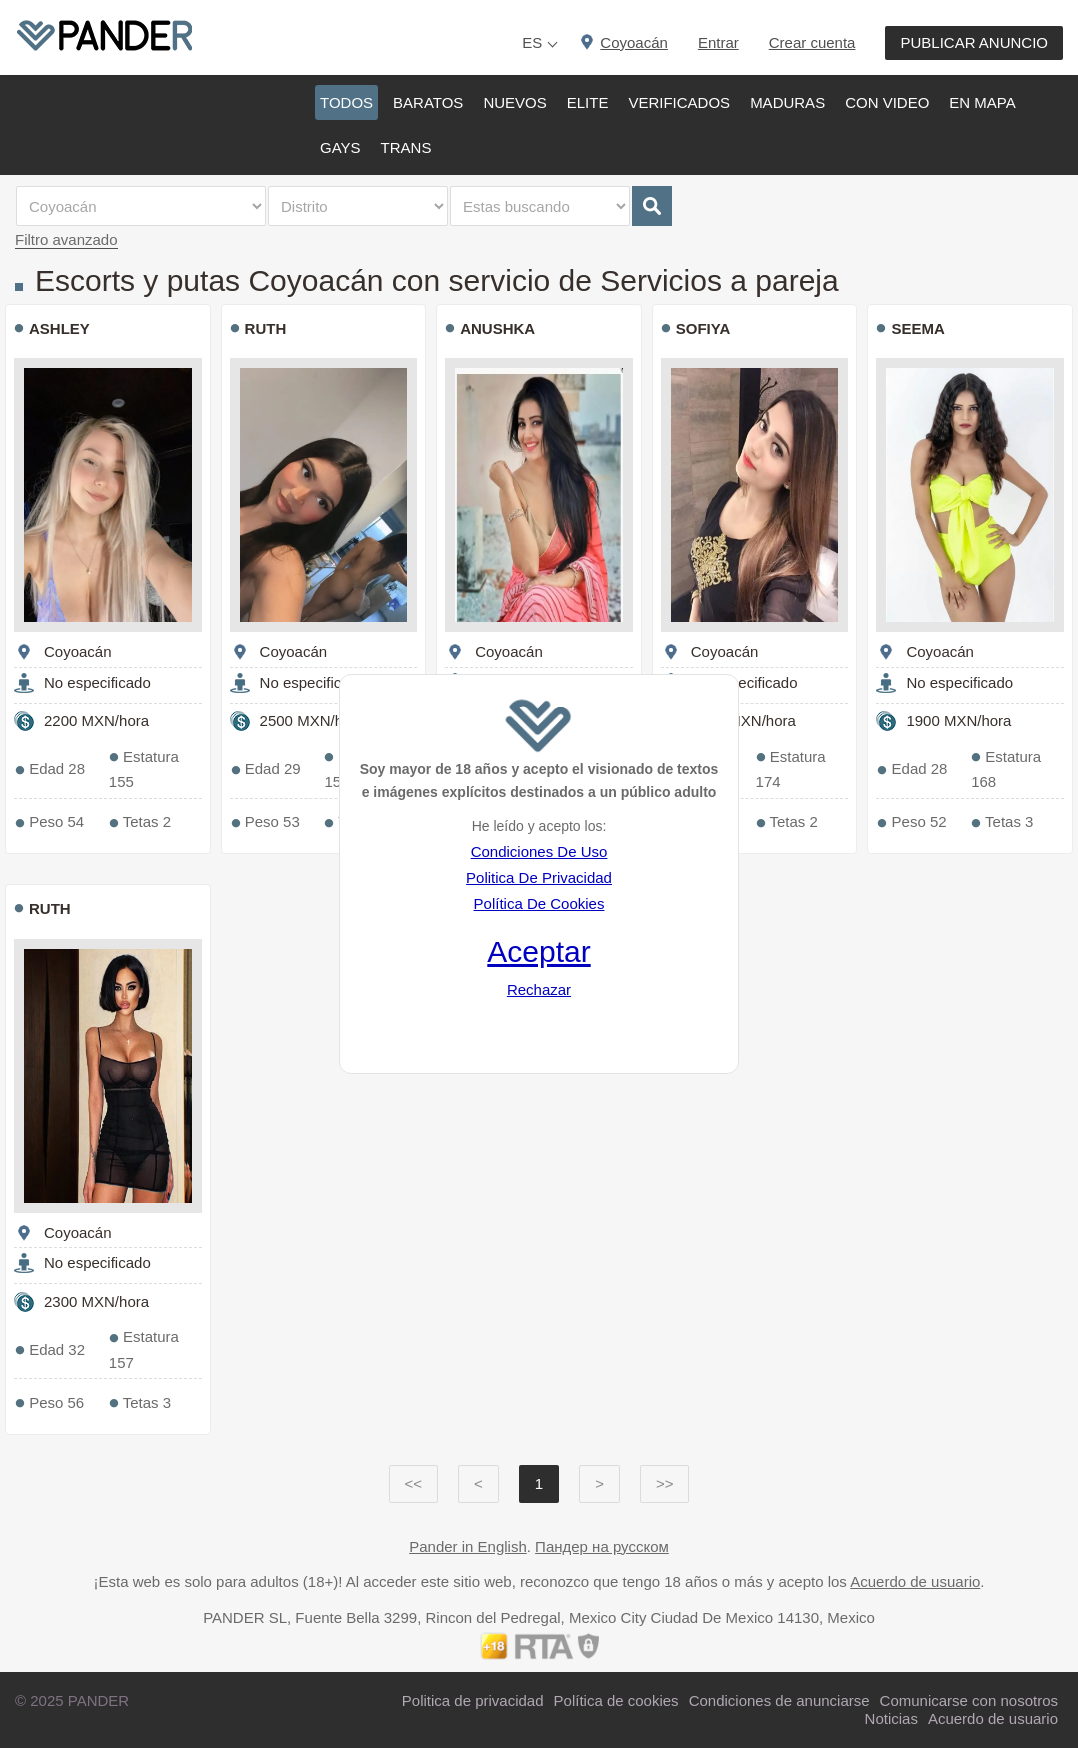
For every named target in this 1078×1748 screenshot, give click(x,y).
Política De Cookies (539, 903)
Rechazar (539, 989)
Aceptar (538, 951)
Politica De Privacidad (539, 877)
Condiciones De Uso (539, 851)
